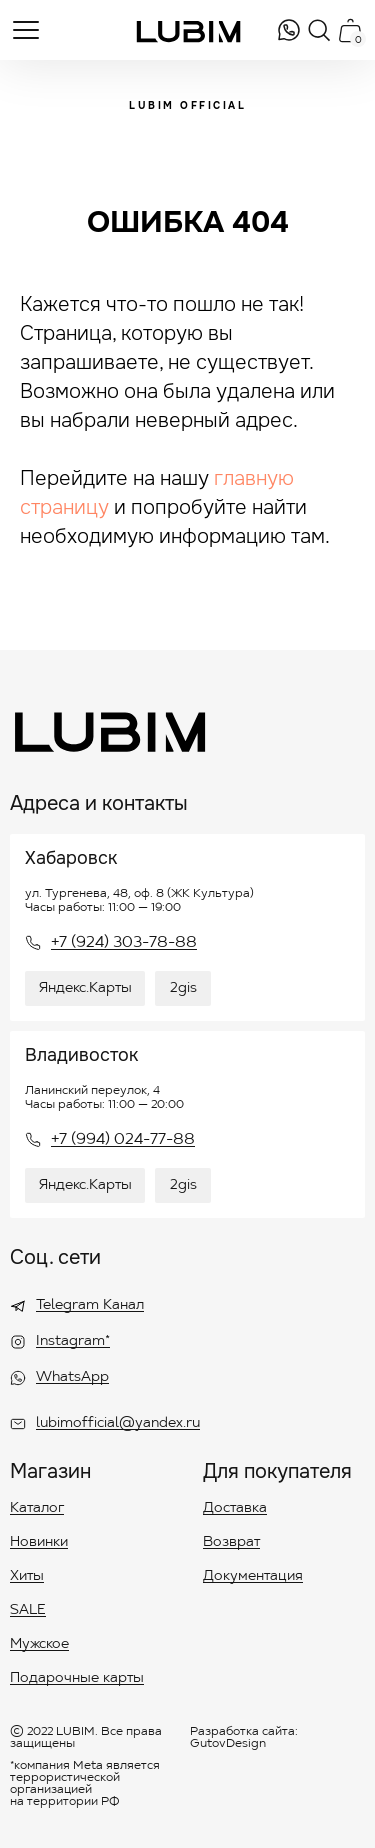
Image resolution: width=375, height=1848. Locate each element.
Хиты (27, 1577)
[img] (289, 30)
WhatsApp (72, 1378)
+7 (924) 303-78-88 (124, 943)
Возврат (231, 1543)
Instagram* (73, 1342)
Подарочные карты (77, 1679)
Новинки (39, 1543)
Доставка (235, 1509)
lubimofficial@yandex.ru (118, 1424)
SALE (28, 1611)
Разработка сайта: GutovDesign (244, 1738)
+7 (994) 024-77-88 (123, 1140)
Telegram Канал (90, 1306)
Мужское (39, 1645)
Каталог (37, 1509)
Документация (253, 1577)
